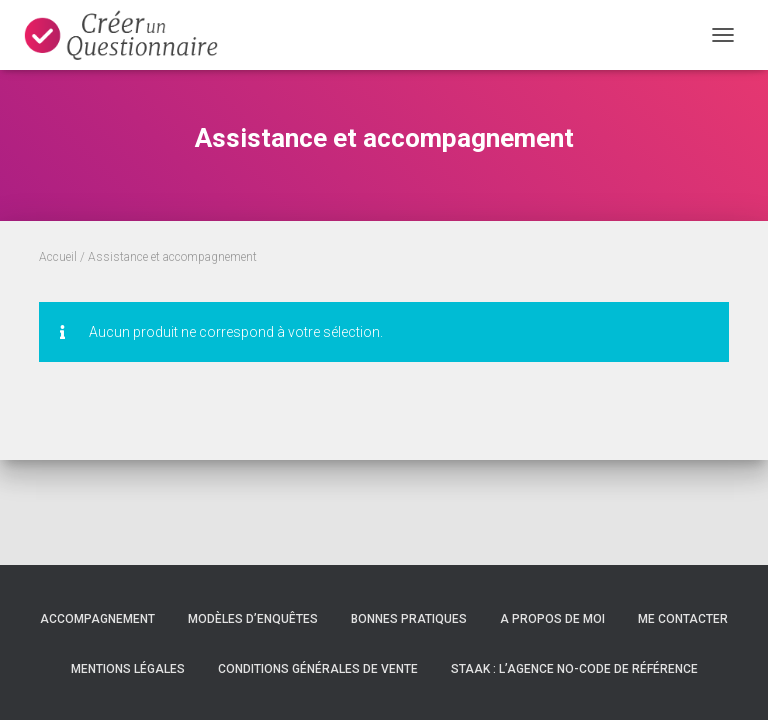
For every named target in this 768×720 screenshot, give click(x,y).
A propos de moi (552, 619)
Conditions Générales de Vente (318, 669)
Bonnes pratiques (409, 619)
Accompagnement (97, 619)
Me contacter (683, 619)
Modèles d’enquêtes (253, 619)
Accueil (58, 257)
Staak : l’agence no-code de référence (574, 669)
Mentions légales (128, 669)
